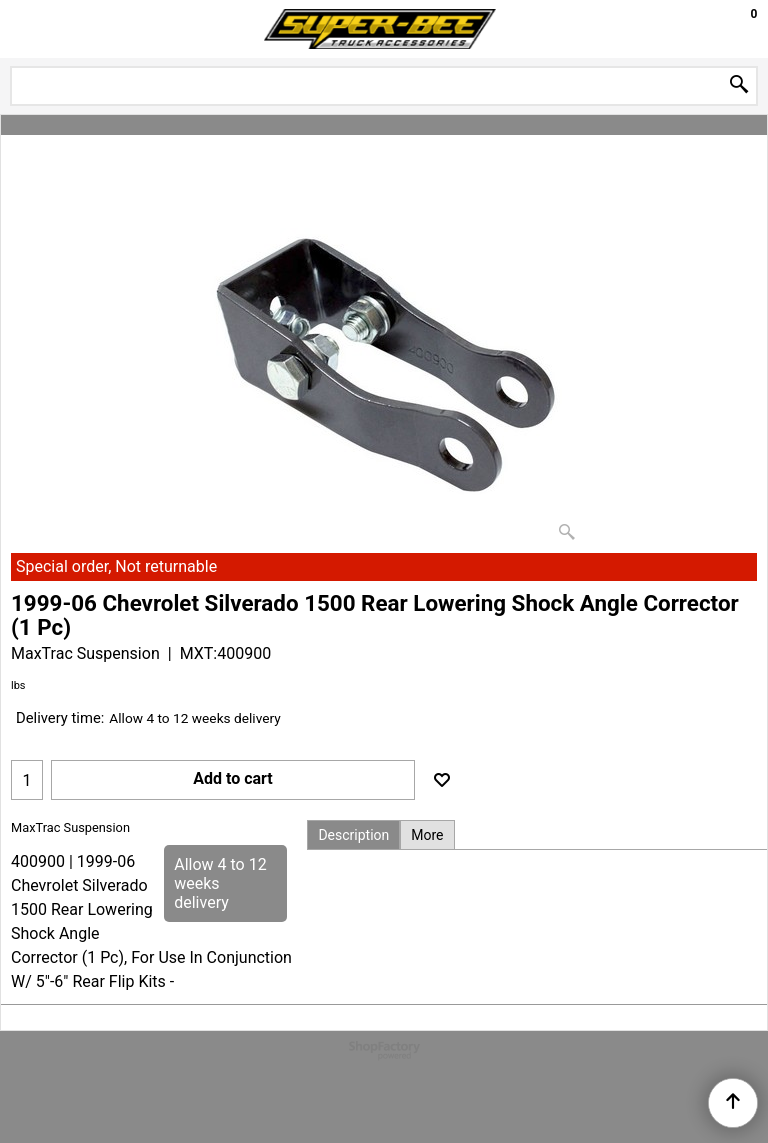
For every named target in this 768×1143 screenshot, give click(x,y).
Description (353, 835)
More (427, 835)
